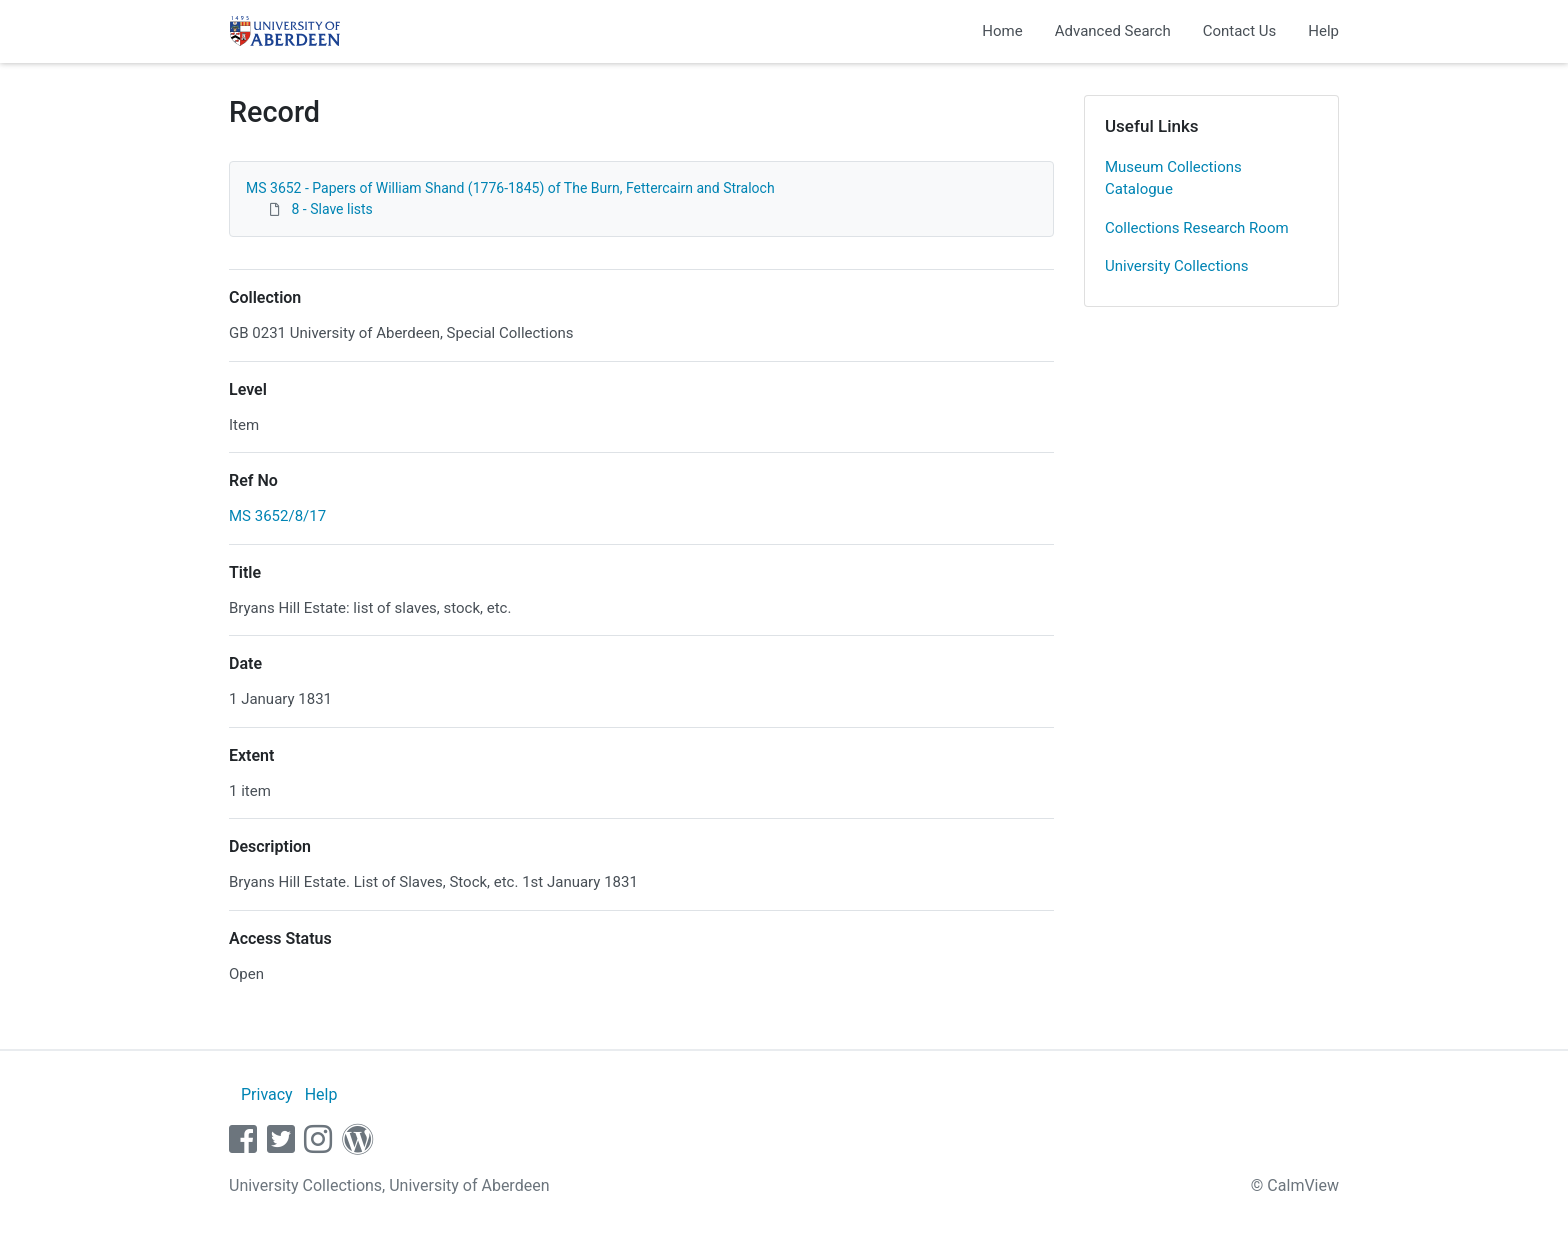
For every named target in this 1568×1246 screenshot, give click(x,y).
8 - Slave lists (331, 209)
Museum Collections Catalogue (1173, 178)
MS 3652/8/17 (277, 516)
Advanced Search (1113, 31)
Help (1323, 31)
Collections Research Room (1197, 228)
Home (1002, 31)
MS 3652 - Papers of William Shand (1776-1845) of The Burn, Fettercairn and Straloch (510, 188)
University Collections (1177, 266)
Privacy (267, 1094)
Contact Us (1240, 31)
